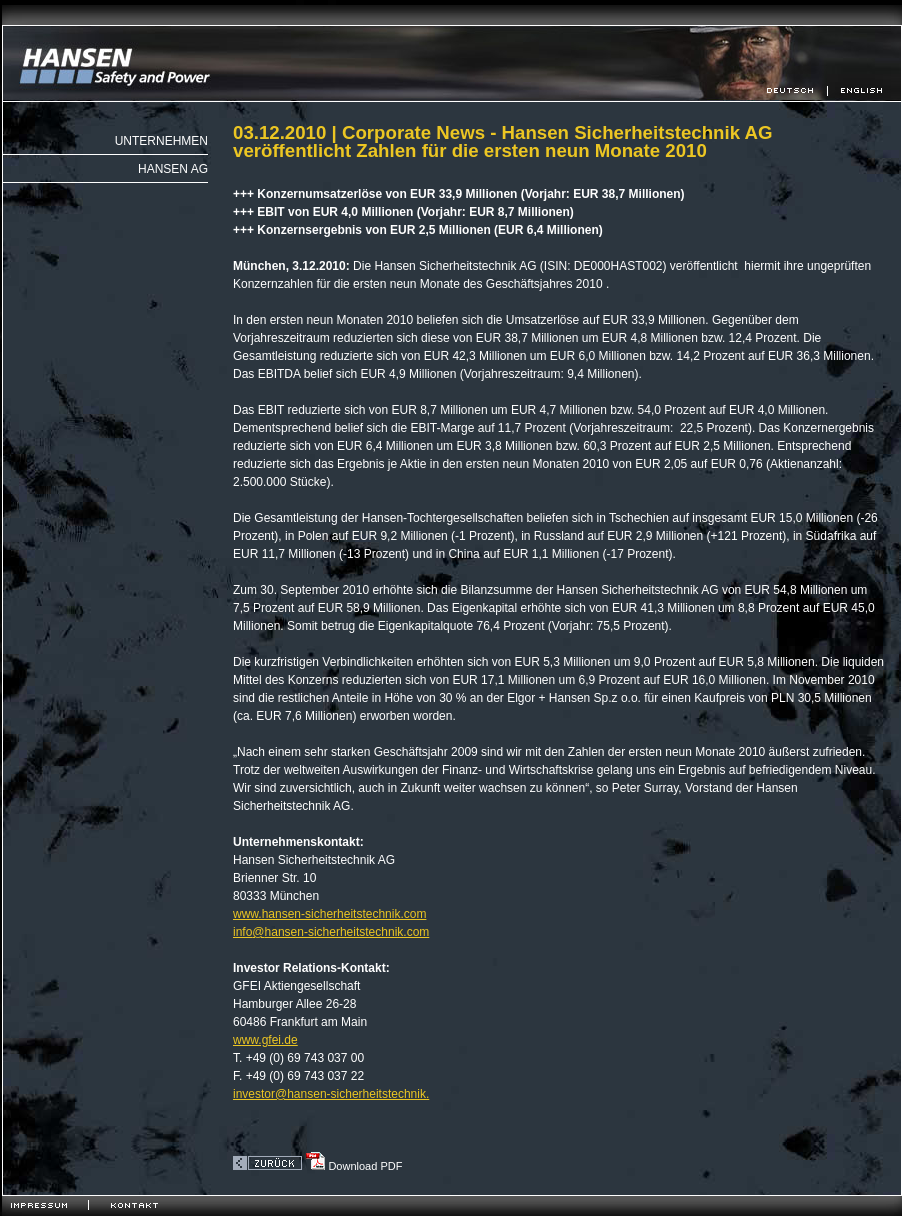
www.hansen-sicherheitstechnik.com (329, 914)
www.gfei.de (265, 1040)
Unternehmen (161, 141)
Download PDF (353, 1166)
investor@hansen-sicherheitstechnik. (331, 1094)
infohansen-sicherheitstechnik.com (331, 932)
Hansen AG (173, 169)
